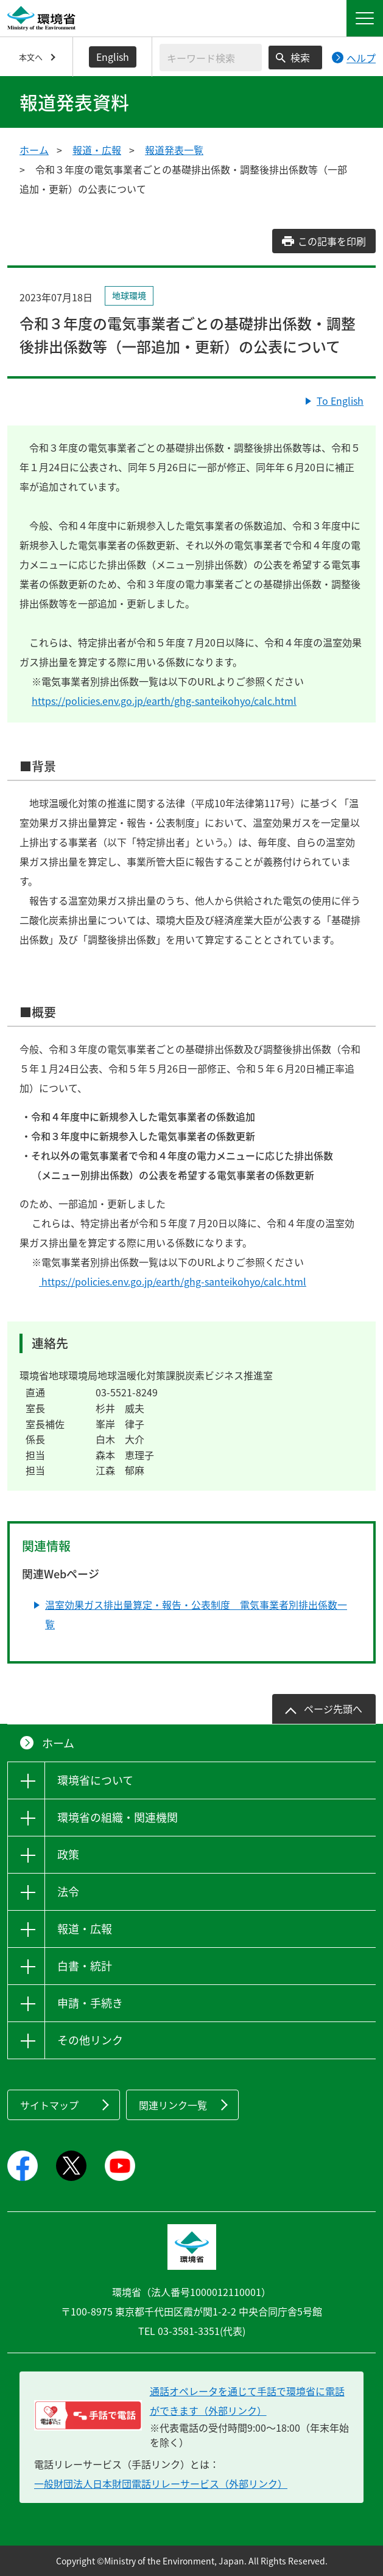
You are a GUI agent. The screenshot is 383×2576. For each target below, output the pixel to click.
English (112, 56)
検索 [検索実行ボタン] (300, 57)
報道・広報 (96, 149)
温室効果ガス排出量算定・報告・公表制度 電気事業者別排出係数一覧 (196, 1614)
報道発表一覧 (174, 149)
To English (340, 400)
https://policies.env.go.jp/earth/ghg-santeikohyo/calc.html (164, 700)
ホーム (34, 149)
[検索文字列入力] (211, 57)
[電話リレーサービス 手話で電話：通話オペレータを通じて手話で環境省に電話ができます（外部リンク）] (88, 2415)
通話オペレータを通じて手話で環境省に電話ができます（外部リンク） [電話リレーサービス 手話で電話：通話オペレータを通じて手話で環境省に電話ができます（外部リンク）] (247, 2401)
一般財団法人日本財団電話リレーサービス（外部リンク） (160, 2483)
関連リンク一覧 (173, 2105)
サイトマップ (49, 2105)
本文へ (31, 57)
